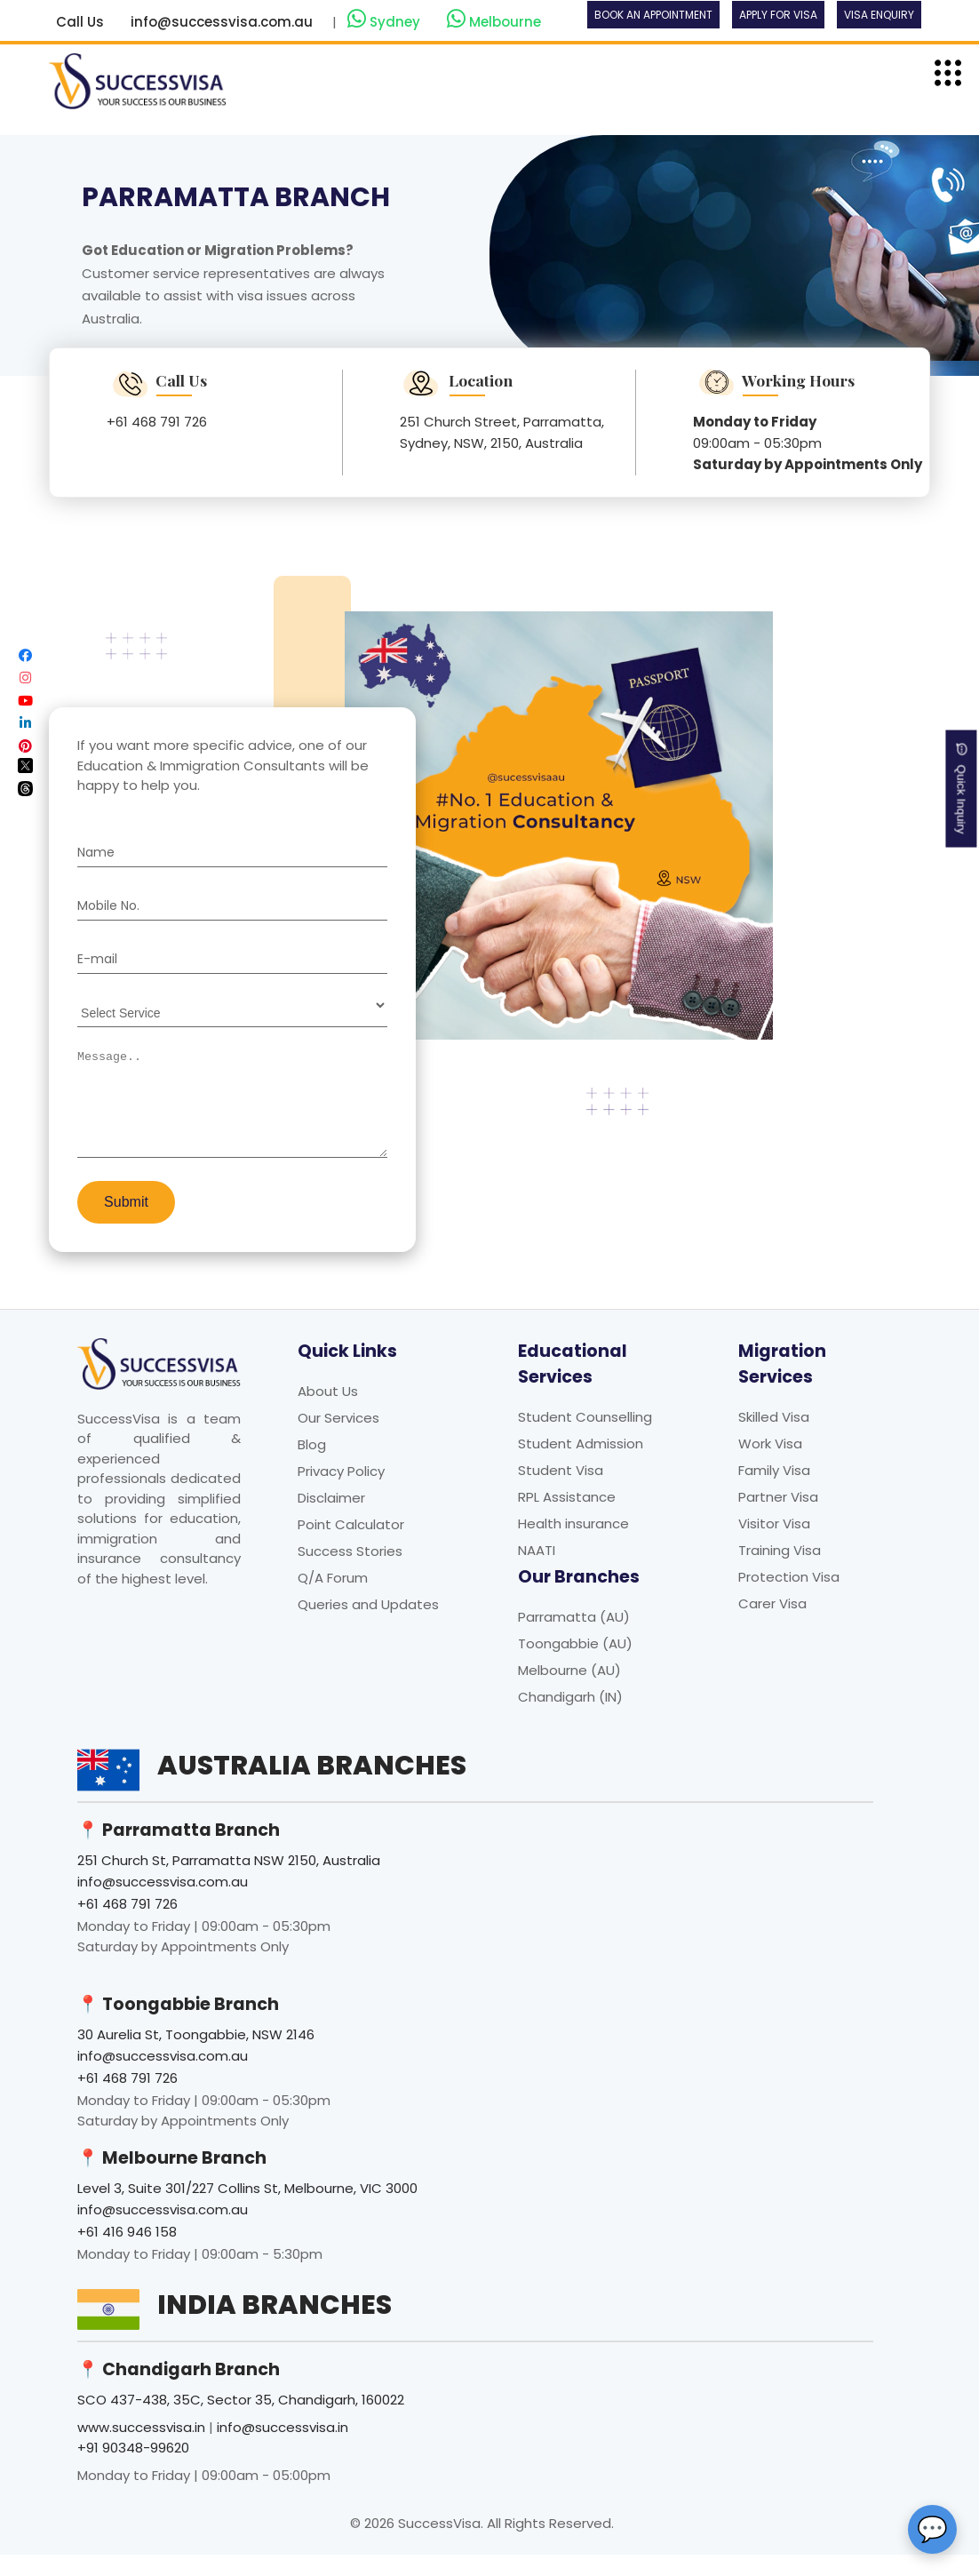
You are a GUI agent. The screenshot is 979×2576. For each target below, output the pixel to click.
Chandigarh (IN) (570, 1718)
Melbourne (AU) (569, 1691)
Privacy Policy (341, 1492)
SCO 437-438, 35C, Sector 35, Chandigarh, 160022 (240, 2421)
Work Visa (770, 1464)
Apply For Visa (778, 14)
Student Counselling (585, 1438)
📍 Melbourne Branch (172, 2179)
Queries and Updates (368, 1625)
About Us (328, 1412)
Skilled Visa (773, 1438)
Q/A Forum (333, 1599)
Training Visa (779, 1571)
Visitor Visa (774, 1544)
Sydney (385, 19)
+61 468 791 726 (157, 421)
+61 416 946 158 (127, 2253)
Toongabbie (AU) (575, 1664)
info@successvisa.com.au (222, 21)
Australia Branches (311, 1787)
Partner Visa (778, 1518)
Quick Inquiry (961, 788)
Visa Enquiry (879, 14)
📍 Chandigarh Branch (178, 2391)
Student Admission (580, 1464)
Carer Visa (772, 1624)
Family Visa (774, 1491)
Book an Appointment (653, 14)
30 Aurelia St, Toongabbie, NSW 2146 (195, 2055)
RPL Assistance (567, 1518)
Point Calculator (351, 1545)
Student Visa (560, 1491)
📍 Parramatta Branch (178, 1851)
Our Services (338, 1439)
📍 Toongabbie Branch (178, 2026)
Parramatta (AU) (574, 1638)
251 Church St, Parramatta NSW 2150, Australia (228, 1881)
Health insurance (573, 1544)
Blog (312, 1465)
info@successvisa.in (282, 2448)
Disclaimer (331, 1519)
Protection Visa (789, 1598)
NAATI (536, 1571)
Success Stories (350, 1572)
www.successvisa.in (141, 2448)
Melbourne (494, 19)
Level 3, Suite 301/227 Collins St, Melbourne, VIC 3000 (247, 2209)
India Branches (274, 2326)
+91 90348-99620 (133, 2469)
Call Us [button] (80, 21)
